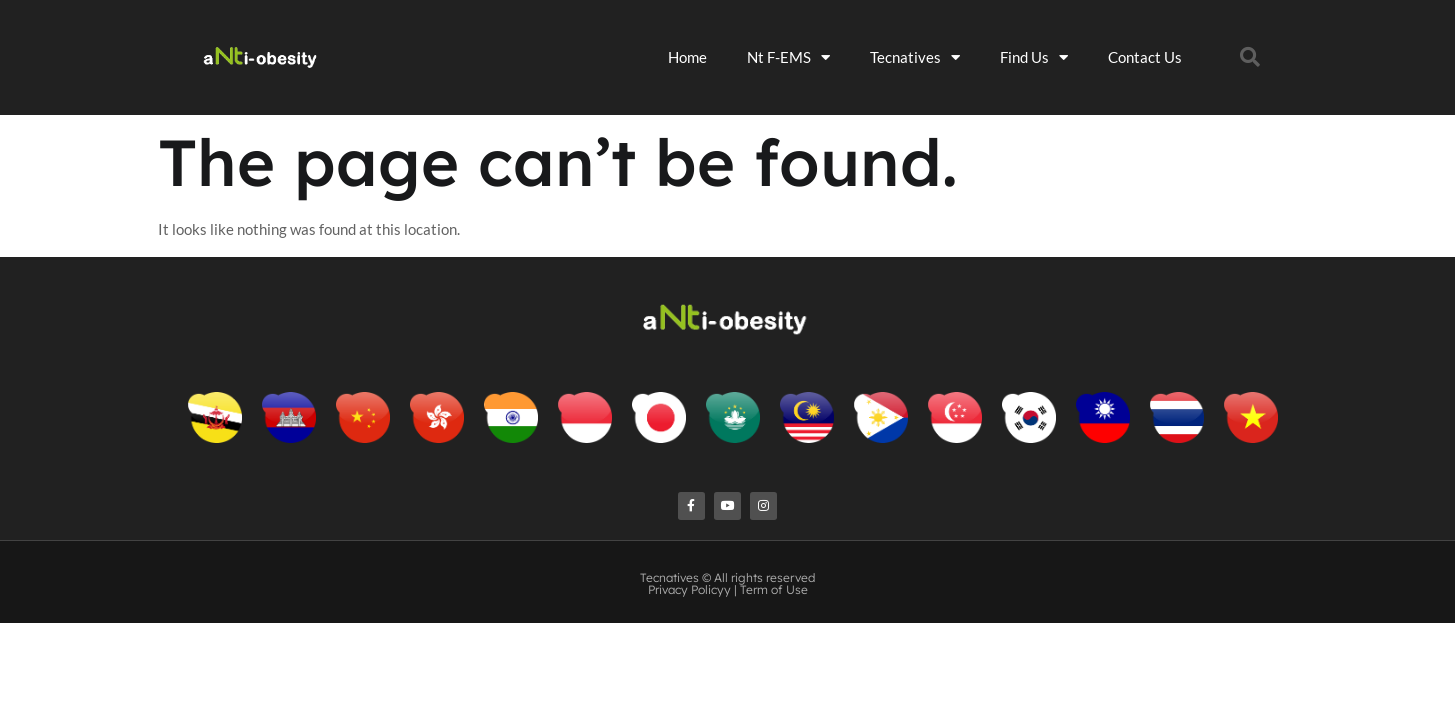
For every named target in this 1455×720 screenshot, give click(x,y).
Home (731, 50)
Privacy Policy (686, 569)
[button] (1271, 50)
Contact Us (1189, 50)
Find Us (1078, 50)
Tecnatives (959, 50)
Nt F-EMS (832, 50)
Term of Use (774, 569)
